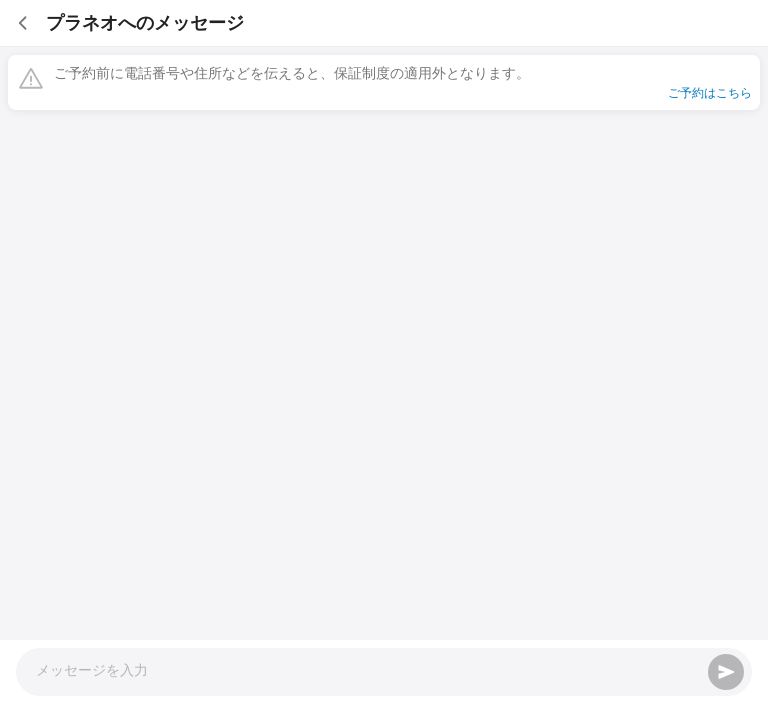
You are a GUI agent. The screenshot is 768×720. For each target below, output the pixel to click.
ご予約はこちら (710, 93)
